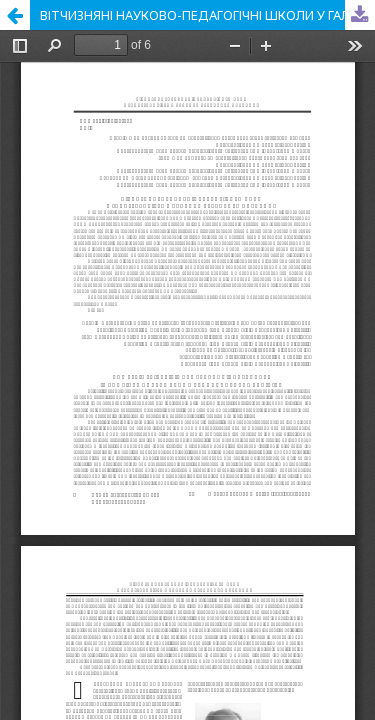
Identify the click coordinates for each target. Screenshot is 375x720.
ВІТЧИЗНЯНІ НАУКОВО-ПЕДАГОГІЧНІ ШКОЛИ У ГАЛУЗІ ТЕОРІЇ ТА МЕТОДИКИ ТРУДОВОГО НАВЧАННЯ (207, 15)
